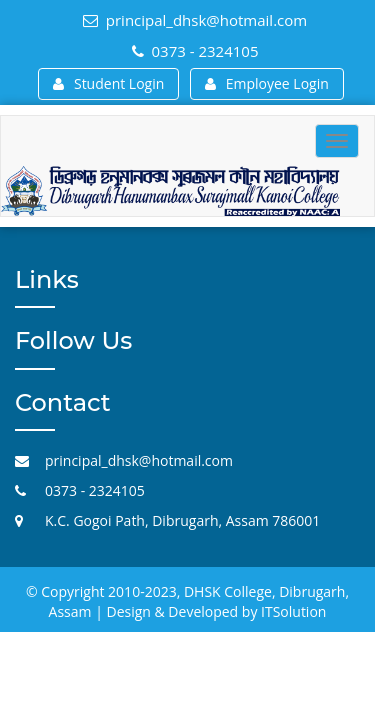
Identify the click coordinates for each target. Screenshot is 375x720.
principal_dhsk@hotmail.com (195, 20)
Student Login (108, 83)
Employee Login (267, 83)
